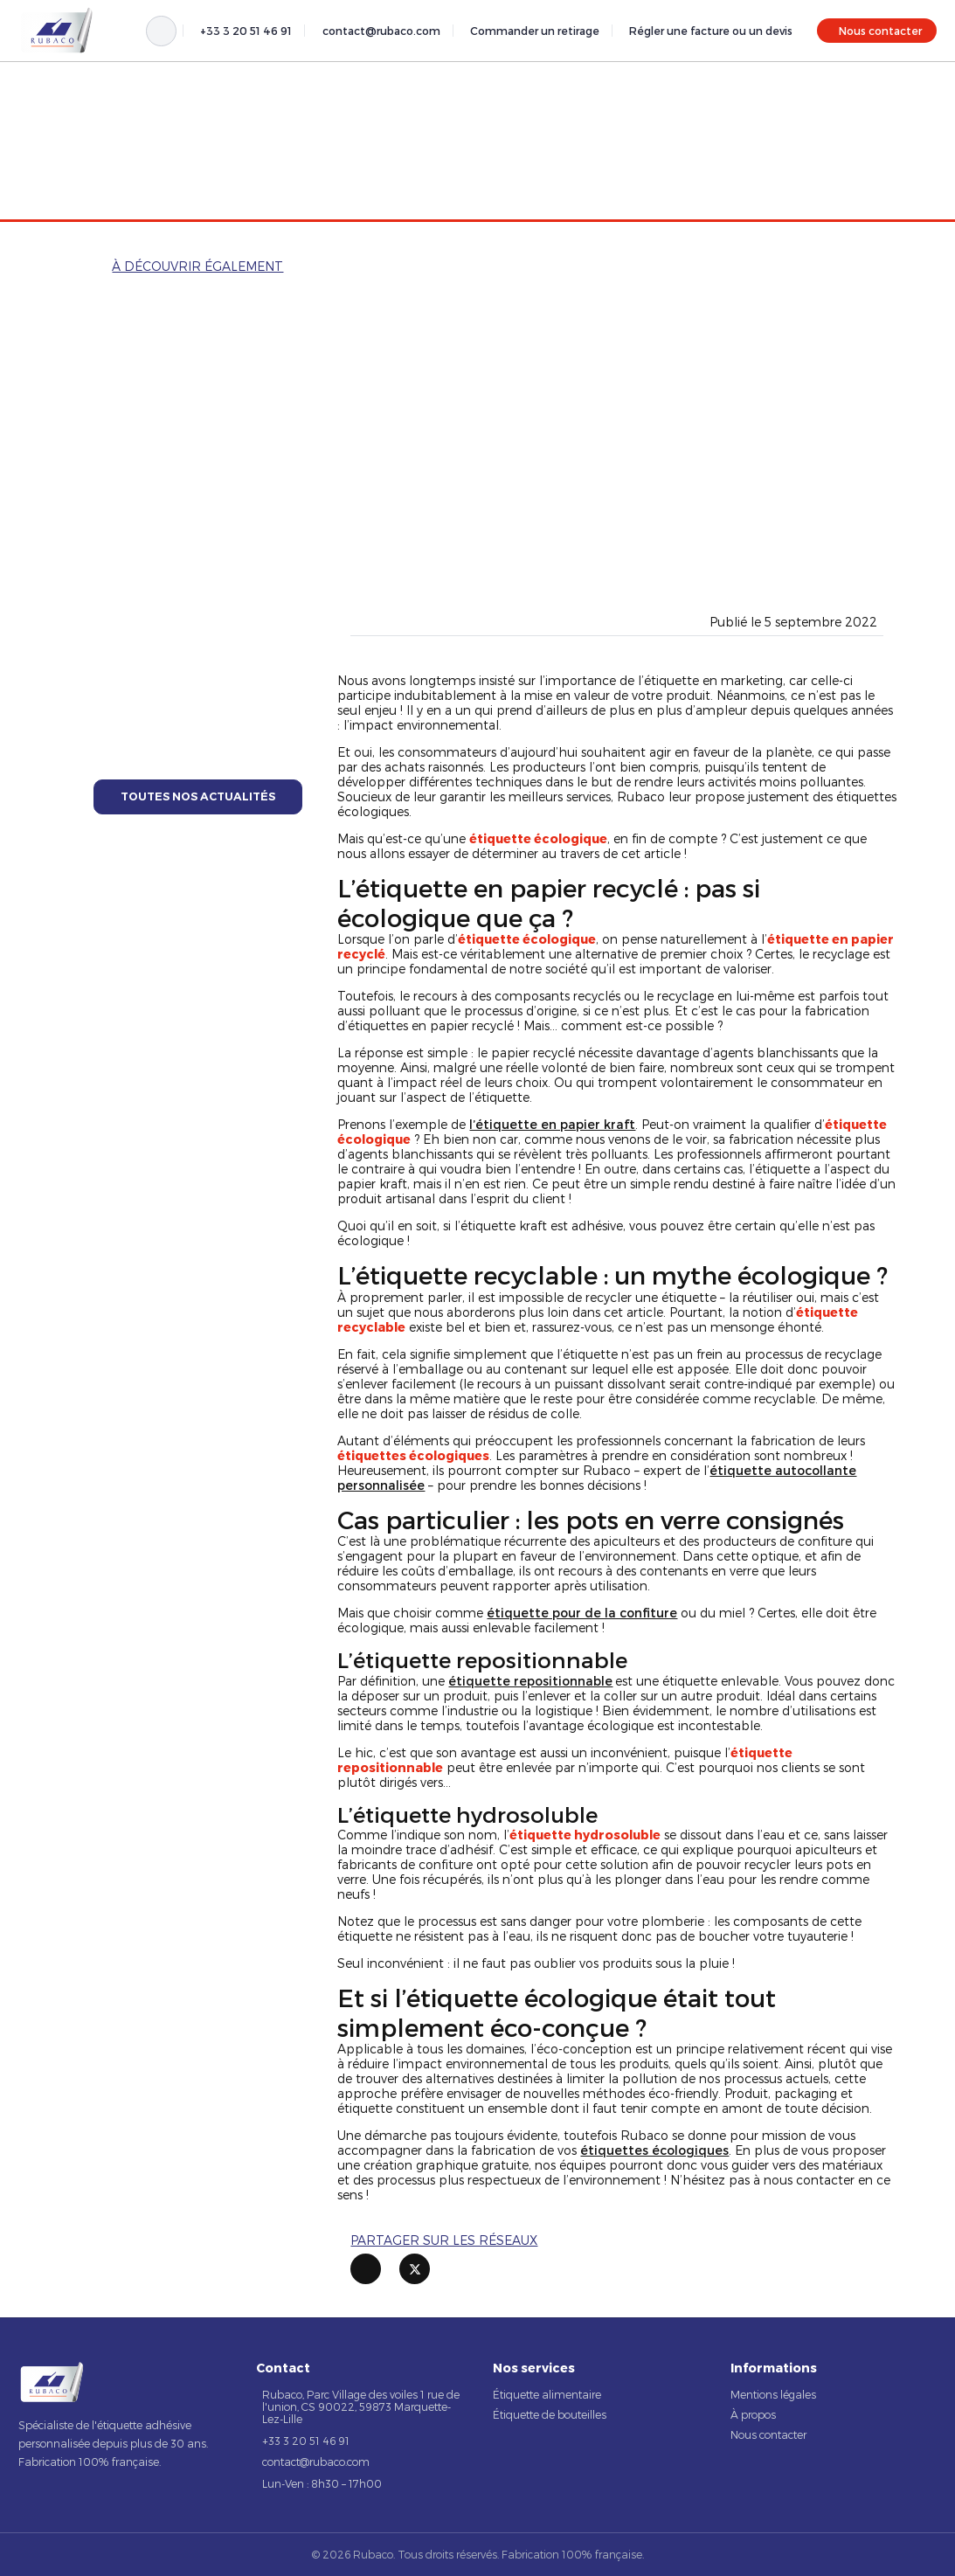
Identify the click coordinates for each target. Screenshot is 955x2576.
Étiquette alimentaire (547, 2394)
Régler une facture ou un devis (710, 30)
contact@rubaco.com (381, 30)
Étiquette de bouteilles (549, 2414)
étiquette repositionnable (530, 1680)
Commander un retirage (534, 30)
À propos (753, 2414)
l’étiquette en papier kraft (552, 1124)
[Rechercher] (161, 31)
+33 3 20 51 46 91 (246, 30)
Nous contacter (880, 30)
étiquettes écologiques (654, 2150)
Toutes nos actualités (198, 796)
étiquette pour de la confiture (582, 1612)
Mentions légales (773, 2394)
